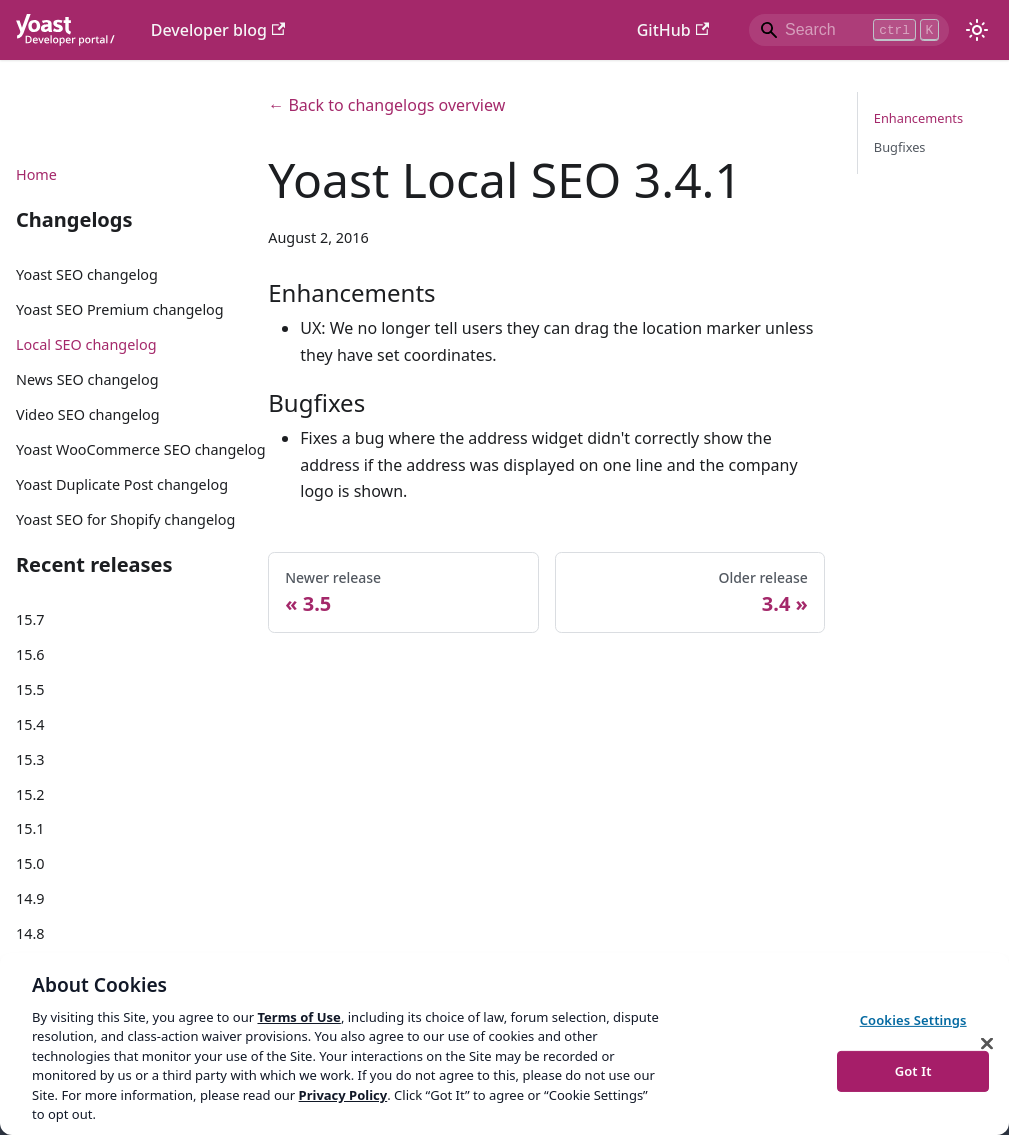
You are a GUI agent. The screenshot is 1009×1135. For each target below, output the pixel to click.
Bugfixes (900, 147)
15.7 (30, 619)
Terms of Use (298, 1017)
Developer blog (218, 30)
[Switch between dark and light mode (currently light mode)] (977, 30)
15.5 (30, 689)
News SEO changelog (87, 379)
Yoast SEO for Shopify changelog (125, 519)
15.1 (30, 828)
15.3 (30, 759)
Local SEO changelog (86, 344)
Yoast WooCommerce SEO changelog (141, 449)
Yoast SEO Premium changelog (120, 309)
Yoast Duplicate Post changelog (122, 484)
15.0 (30, 863)
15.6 (30, 654)
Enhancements (918, 118)
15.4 (30, 724)
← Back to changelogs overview (386, 105)
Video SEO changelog (88, 414)
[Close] (987, 1043)
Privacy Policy (343, 1095)
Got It (913, 1070)
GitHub (673, 30)
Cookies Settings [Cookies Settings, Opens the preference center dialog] (913, 1020)
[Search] (849, 30)
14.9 (30, 898)
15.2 (30, 794)
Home (36, 174)
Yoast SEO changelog (87, 274)
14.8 (30, 933)
